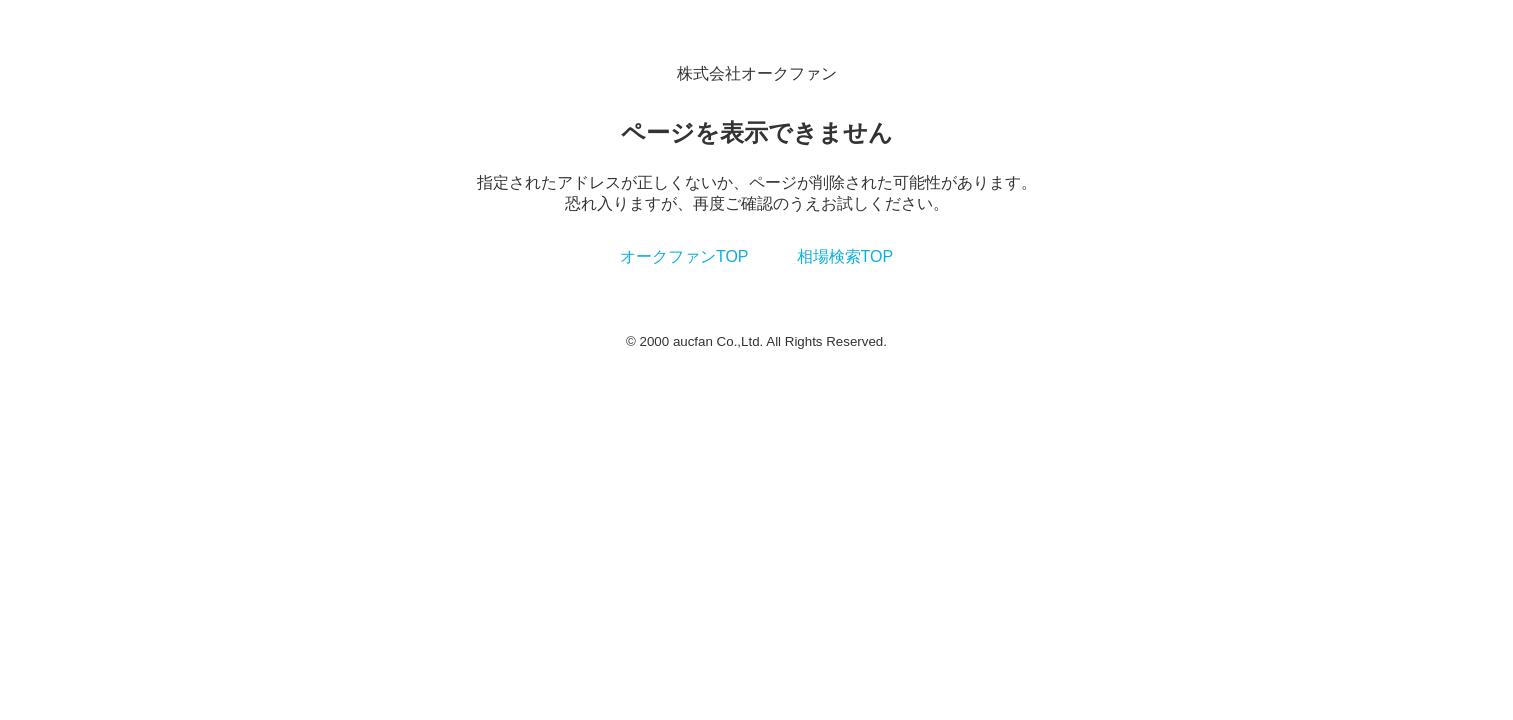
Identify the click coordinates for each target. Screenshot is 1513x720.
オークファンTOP (684, 256)
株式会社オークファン (757, 73)
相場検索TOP (845, 256)
